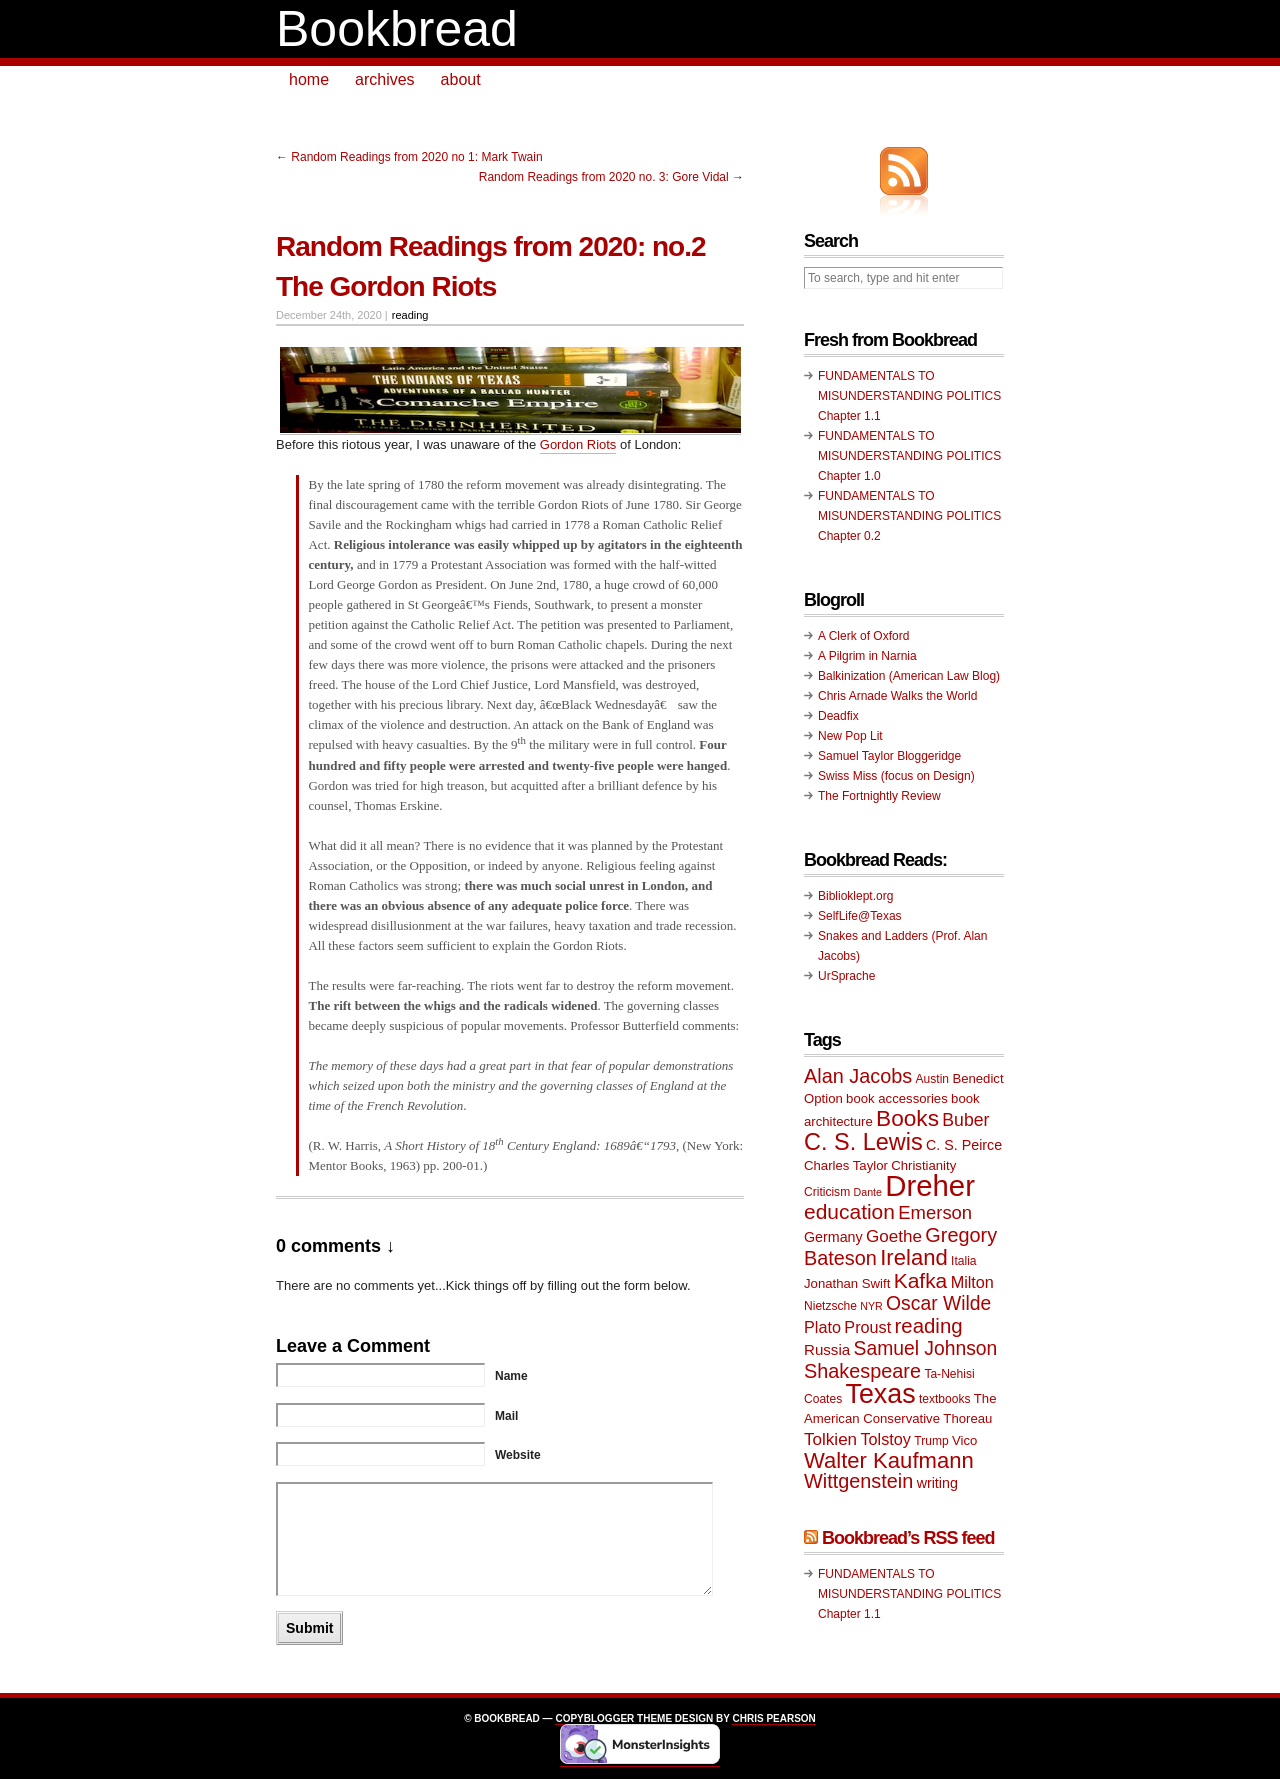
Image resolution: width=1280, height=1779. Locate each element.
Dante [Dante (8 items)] (868, 1192)
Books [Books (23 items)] (907, 1118)
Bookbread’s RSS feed (908, 1538)
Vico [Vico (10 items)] (964, 1440)
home (309, 79)
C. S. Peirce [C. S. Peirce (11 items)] (964, 1145)
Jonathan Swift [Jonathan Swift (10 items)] (847, 1283)
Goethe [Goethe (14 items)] (894, 1236)
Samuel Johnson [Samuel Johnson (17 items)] (926, 1348)
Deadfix (838, 716)
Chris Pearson (773, 1718)
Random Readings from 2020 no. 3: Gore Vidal (604, 177)
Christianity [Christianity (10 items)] (923, 1165)
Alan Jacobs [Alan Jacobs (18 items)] (858, 1076)
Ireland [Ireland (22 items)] (914, 1257)
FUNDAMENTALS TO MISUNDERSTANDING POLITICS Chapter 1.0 (909, 456)
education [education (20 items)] (849, 1211)
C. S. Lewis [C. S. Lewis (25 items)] (863, 1142)
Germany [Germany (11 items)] (833, 1237)
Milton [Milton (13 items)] (972, 1282)
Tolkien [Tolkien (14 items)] (830, 1439)
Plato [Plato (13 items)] (822, 1327)
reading (410, 315)
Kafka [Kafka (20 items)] (921, 1280)
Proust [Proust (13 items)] (867, 1327)
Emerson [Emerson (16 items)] (935, 1212)
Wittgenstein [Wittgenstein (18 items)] (858, 1481)
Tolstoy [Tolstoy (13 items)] (885, 1439)
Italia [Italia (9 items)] (963, 1261)
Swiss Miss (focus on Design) (896, 776)
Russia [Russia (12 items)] (827, 1349)
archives (385, 79)
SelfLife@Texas (860, 916)
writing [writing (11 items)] (937, 1483)
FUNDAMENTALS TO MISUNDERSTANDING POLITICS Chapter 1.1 (909, 396)
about (461, 79)
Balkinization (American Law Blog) (909, 676)
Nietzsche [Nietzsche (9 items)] (830, 1306)
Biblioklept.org (855, 896)
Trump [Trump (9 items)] (931, 1441)
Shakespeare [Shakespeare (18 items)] (862, 1371)
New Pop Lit (850, 736)
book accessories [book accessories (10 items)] (897, 1098)
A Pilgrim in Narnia (867, 656)
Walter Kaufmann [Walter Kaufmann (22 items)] (889, 1460)
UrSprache (846, 976)
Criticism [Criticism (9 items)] (827, 1192)
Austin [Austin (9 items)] (932, 1079)
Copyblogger (594, 1718)
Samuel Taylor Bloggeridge (889, 756)
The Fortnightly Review (879, 796)
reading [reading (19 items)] (929, 1326)
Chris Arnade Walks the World (897, 696)
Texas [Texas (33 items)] (881, 1394)
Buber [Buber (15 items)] (965, 1120)
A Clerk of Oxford (863, 636)
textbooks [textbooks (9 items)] (945, 1399)
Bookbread (397, 29)
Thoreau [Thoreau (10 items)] (967, 1418)
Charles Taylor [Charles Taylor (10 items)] (846, 1165)
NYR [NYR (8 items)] (871, 1306)
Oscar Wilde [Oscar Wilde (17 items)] (938, 1303)
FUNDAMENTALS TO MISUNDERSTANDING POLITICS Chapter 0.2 (909, 516)
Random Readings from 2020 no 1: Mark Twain (416, 157)
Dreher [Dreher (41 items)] (930, 1185)
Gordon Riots (578, 444)
